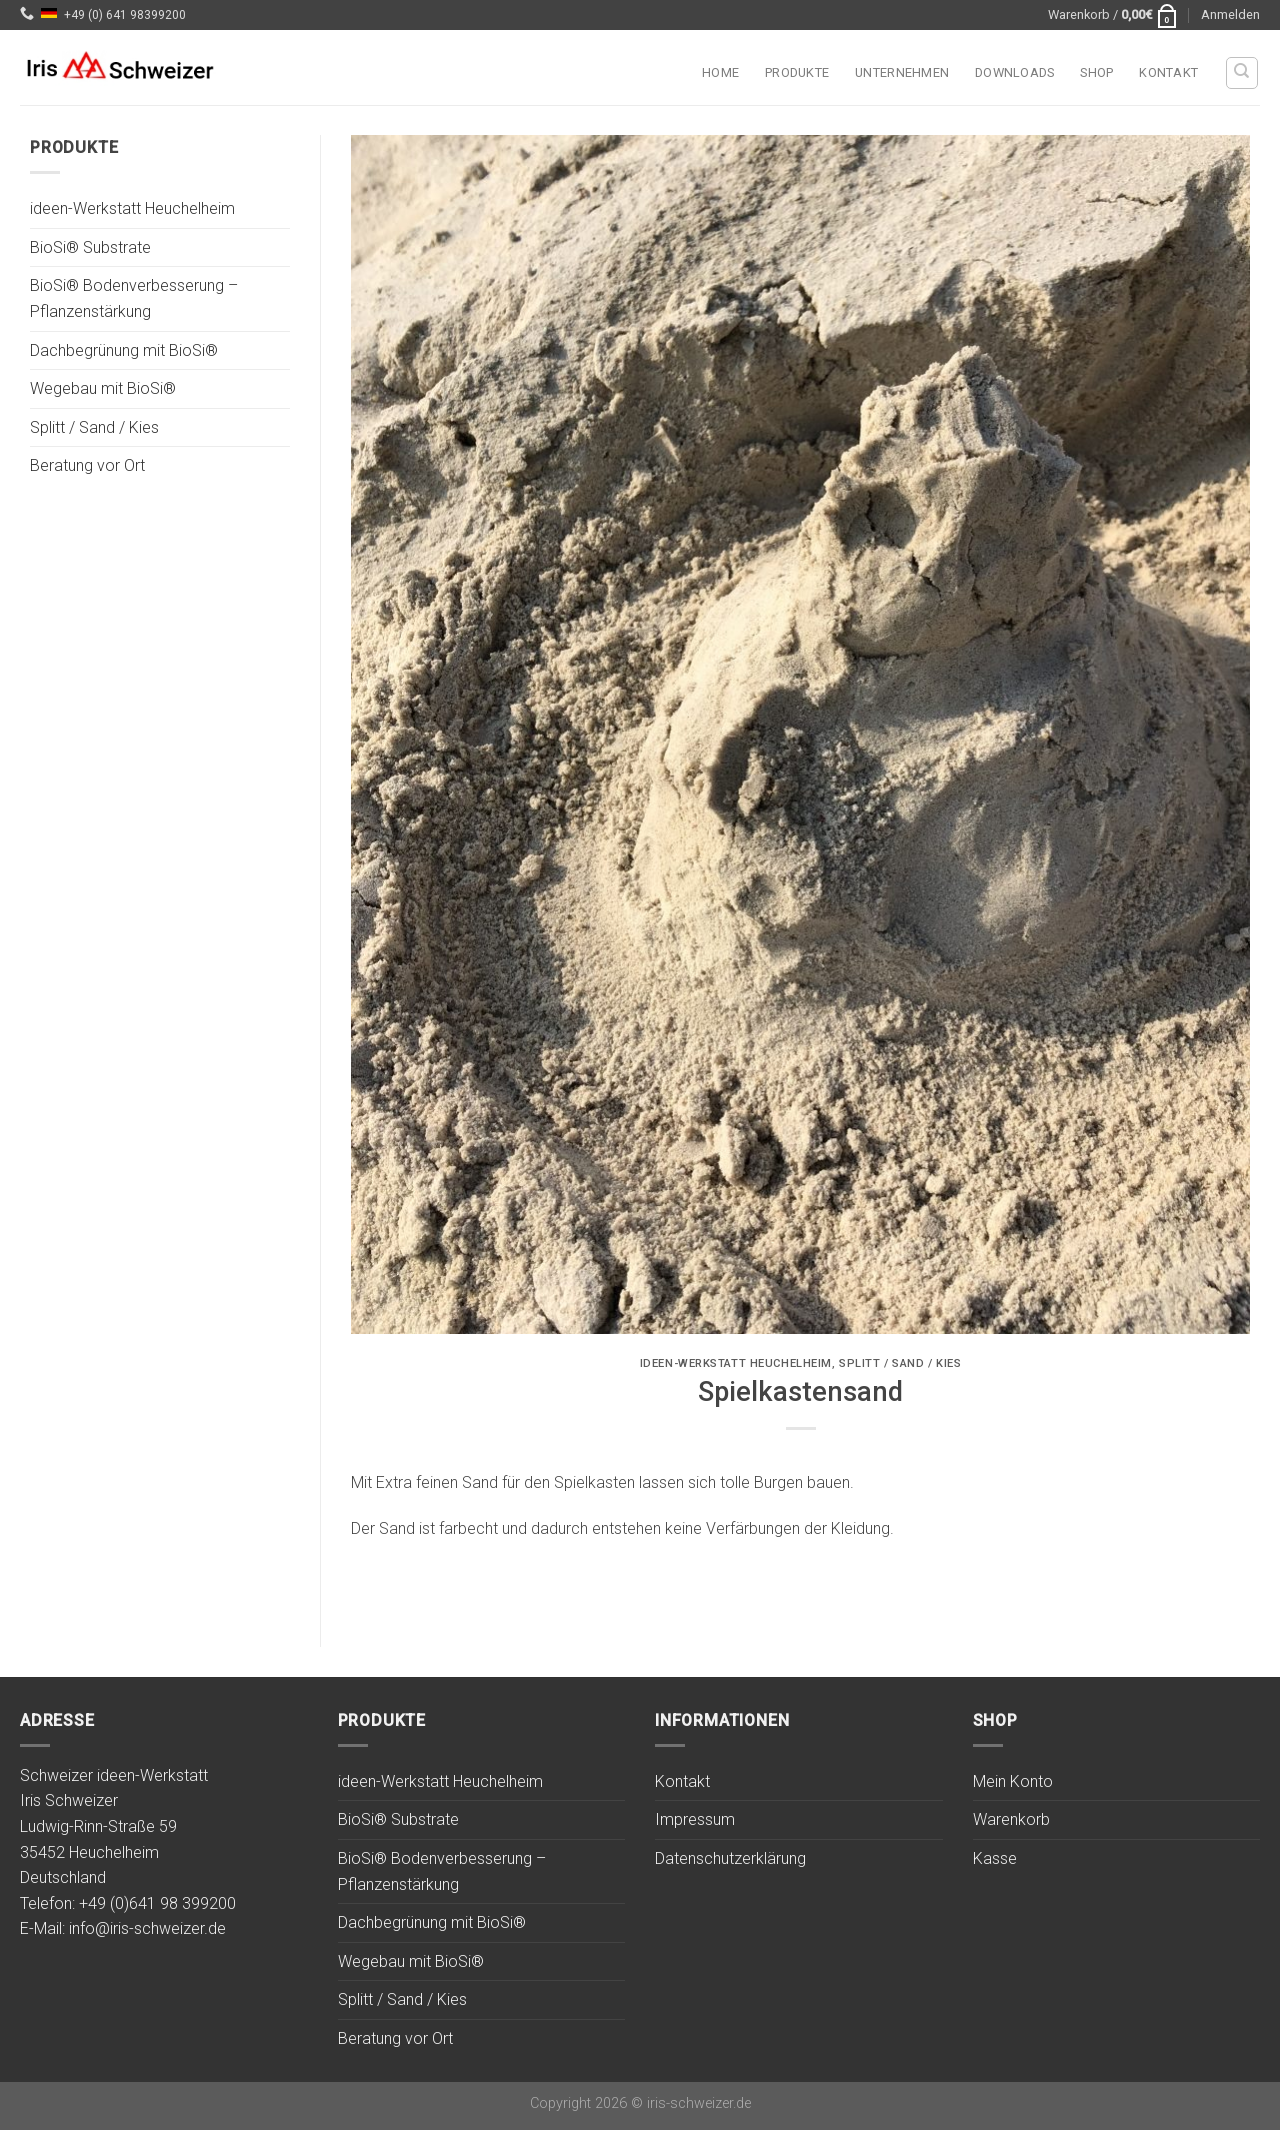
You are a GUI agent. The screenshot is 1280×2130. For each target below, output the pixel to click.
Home (720, 72)
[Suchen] (1242, 73)
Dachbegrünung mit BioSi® (124, 350)
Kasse (995, 1858)
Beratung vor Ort (87, 466)
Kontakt (1168, 72)
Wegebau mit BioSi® (103, 389)
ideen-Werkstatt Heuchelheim (132, 209)
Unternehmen (902, 72)
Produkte (797, 72)
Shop (1096, 72)
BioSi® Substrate (90, 247)
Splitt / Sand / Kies (94, 427)
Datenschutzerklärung (730, 1858)
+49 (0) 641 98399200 (125, 15)
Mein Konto (1013, 1781)
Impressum (695, 1819)
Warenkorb (1011, 1819)
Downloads (1014, 72)
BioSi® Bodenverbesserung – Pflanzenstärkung (134, 299)
